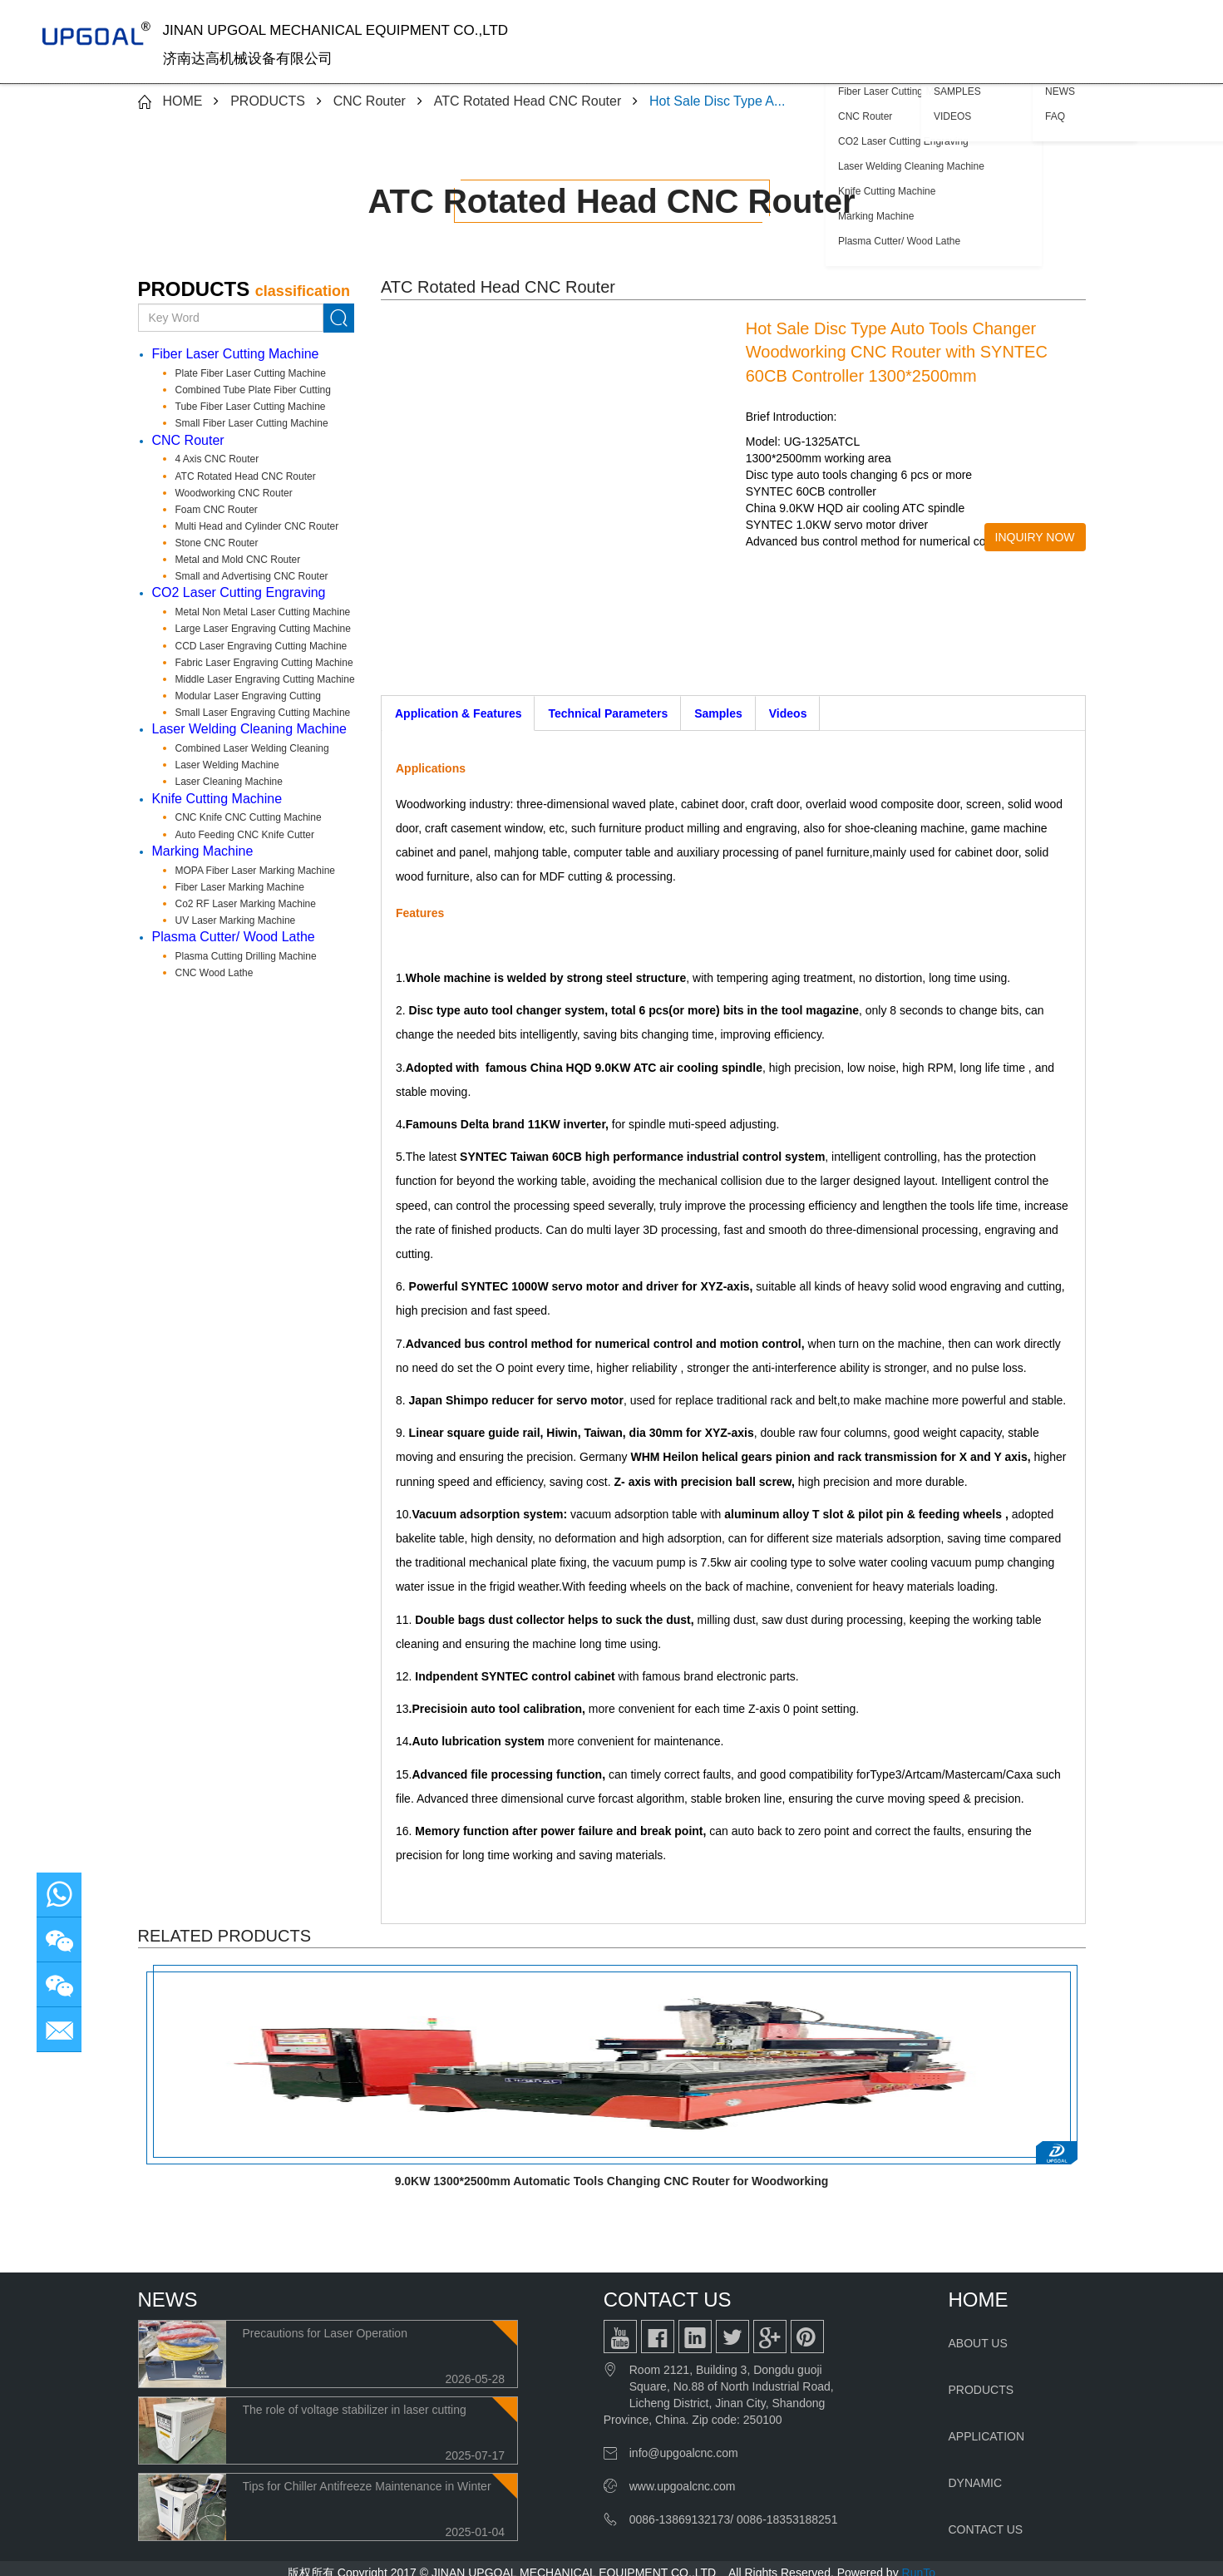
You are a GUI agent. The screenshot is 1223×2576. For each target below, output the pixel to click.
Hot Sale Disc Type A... (717, 101)
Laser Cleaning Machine (229, 781)
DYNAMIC (976, 2483)
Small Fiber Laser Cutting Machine (251, 423)
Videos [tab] (788, 713)
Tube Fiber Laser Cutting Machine (250, 406)
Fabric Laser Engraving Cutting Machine (264, 663)
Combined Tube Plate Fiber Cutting (253, 390)
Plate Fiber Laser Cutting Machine (250, 373)
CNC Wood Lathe (214, 973)
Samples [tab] (718, 713)
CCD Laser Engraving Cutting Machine (261, 646)
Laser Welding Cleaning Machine (250, 729)
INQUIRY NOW (1035, 537)
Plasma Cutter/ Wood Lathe (233, 937)
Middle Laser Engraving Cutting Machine (265, 679)
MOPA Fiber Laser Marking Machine (255, 870)
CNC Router (369, 101)
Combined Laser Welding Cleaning (252, 748)
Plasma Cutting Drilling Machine (246, 956)
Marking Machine (203, 851)
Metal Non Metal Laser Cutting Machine (263, 612)
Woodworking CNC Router (234, 493)
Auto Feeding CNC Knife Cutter (244, 835)
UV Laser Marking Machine (235, 920)
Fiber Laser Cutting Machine (235, 354)
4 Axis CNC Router (217, 459)
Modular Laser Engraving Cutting (248, 696)
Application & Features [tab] (458, 713)
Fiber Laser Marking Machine (239, 887)
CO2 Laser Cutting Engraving (239, 592)
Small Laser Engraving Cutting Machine (263, 712)
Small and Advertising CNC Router (251, 576)
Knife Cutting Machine (217, 799)
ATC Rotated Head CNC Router (528, 101)
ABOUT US (978, 2343)
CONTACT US (986, 2529)
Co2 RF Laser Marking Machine (245, 904)
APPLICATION (987, 2436)
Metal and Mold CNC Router (238, 559)
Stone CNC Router (217, 543)
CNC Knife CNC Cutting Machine (248, 817)
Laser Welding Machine (227, 765)
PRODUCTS (267, 101)
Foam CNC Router (216, 510)
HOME (182, 101)
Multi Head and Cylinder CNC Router (257, 526)
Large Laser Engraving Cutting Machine (263, 628)
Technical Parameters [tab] (608, 713)
